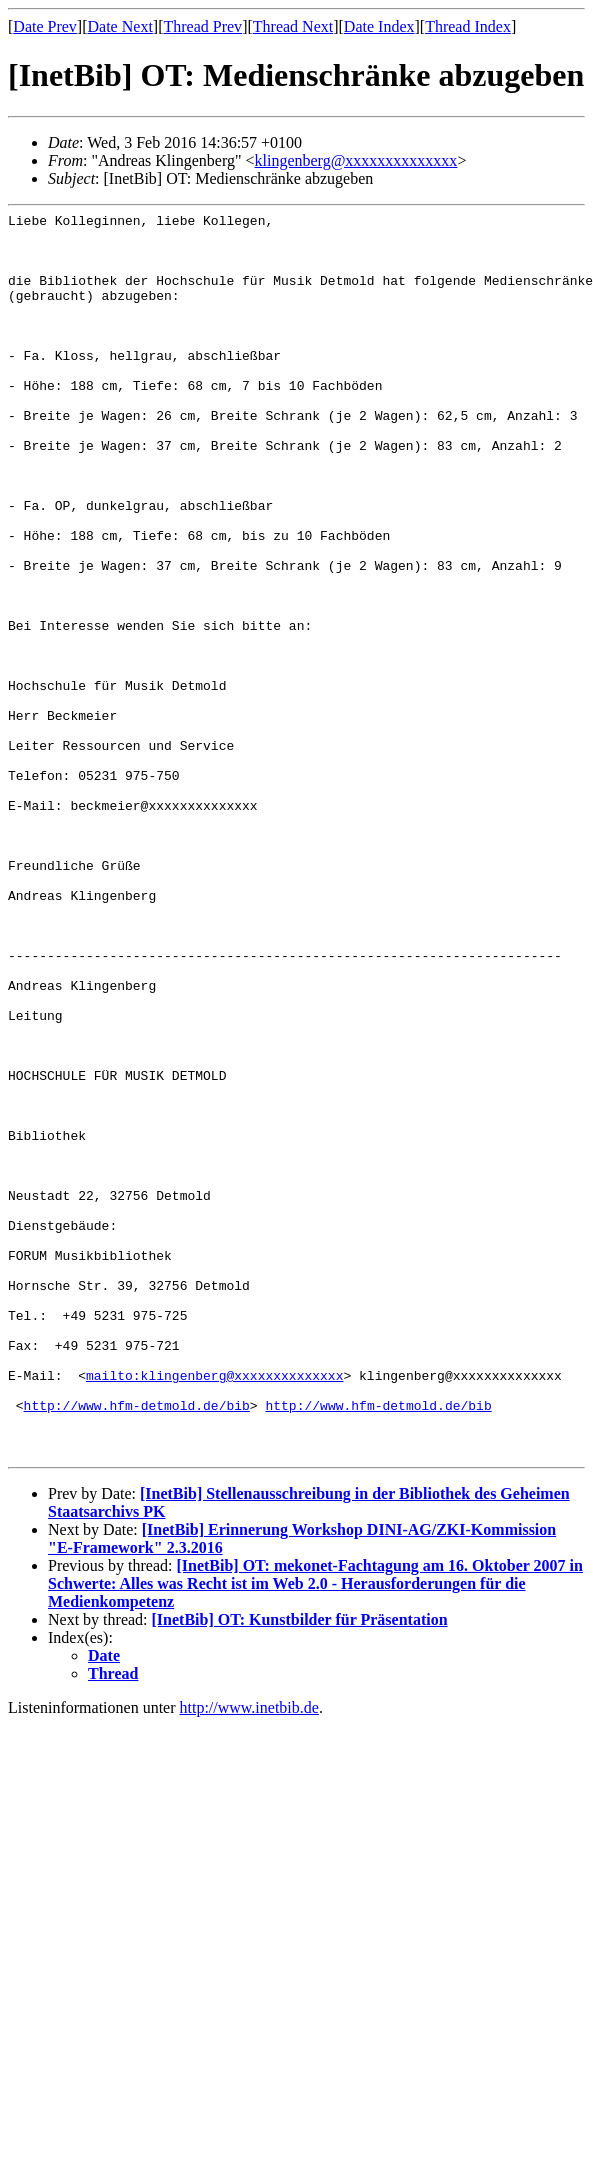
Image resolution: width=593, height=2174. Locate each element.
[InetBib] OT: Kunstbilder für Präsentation (300, 1868)
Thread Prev (202, 26)
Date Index (379, 26)
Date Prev (45, 26)
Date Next (120, 26)
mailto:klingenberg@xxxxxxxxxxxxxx (214, 1609)
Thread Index (468, 26)
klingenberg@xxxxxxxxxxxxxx (356, 160)
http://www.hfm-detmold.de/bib (137, 1645)
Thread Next (293, 26)
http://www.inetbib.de (249, 1956)
